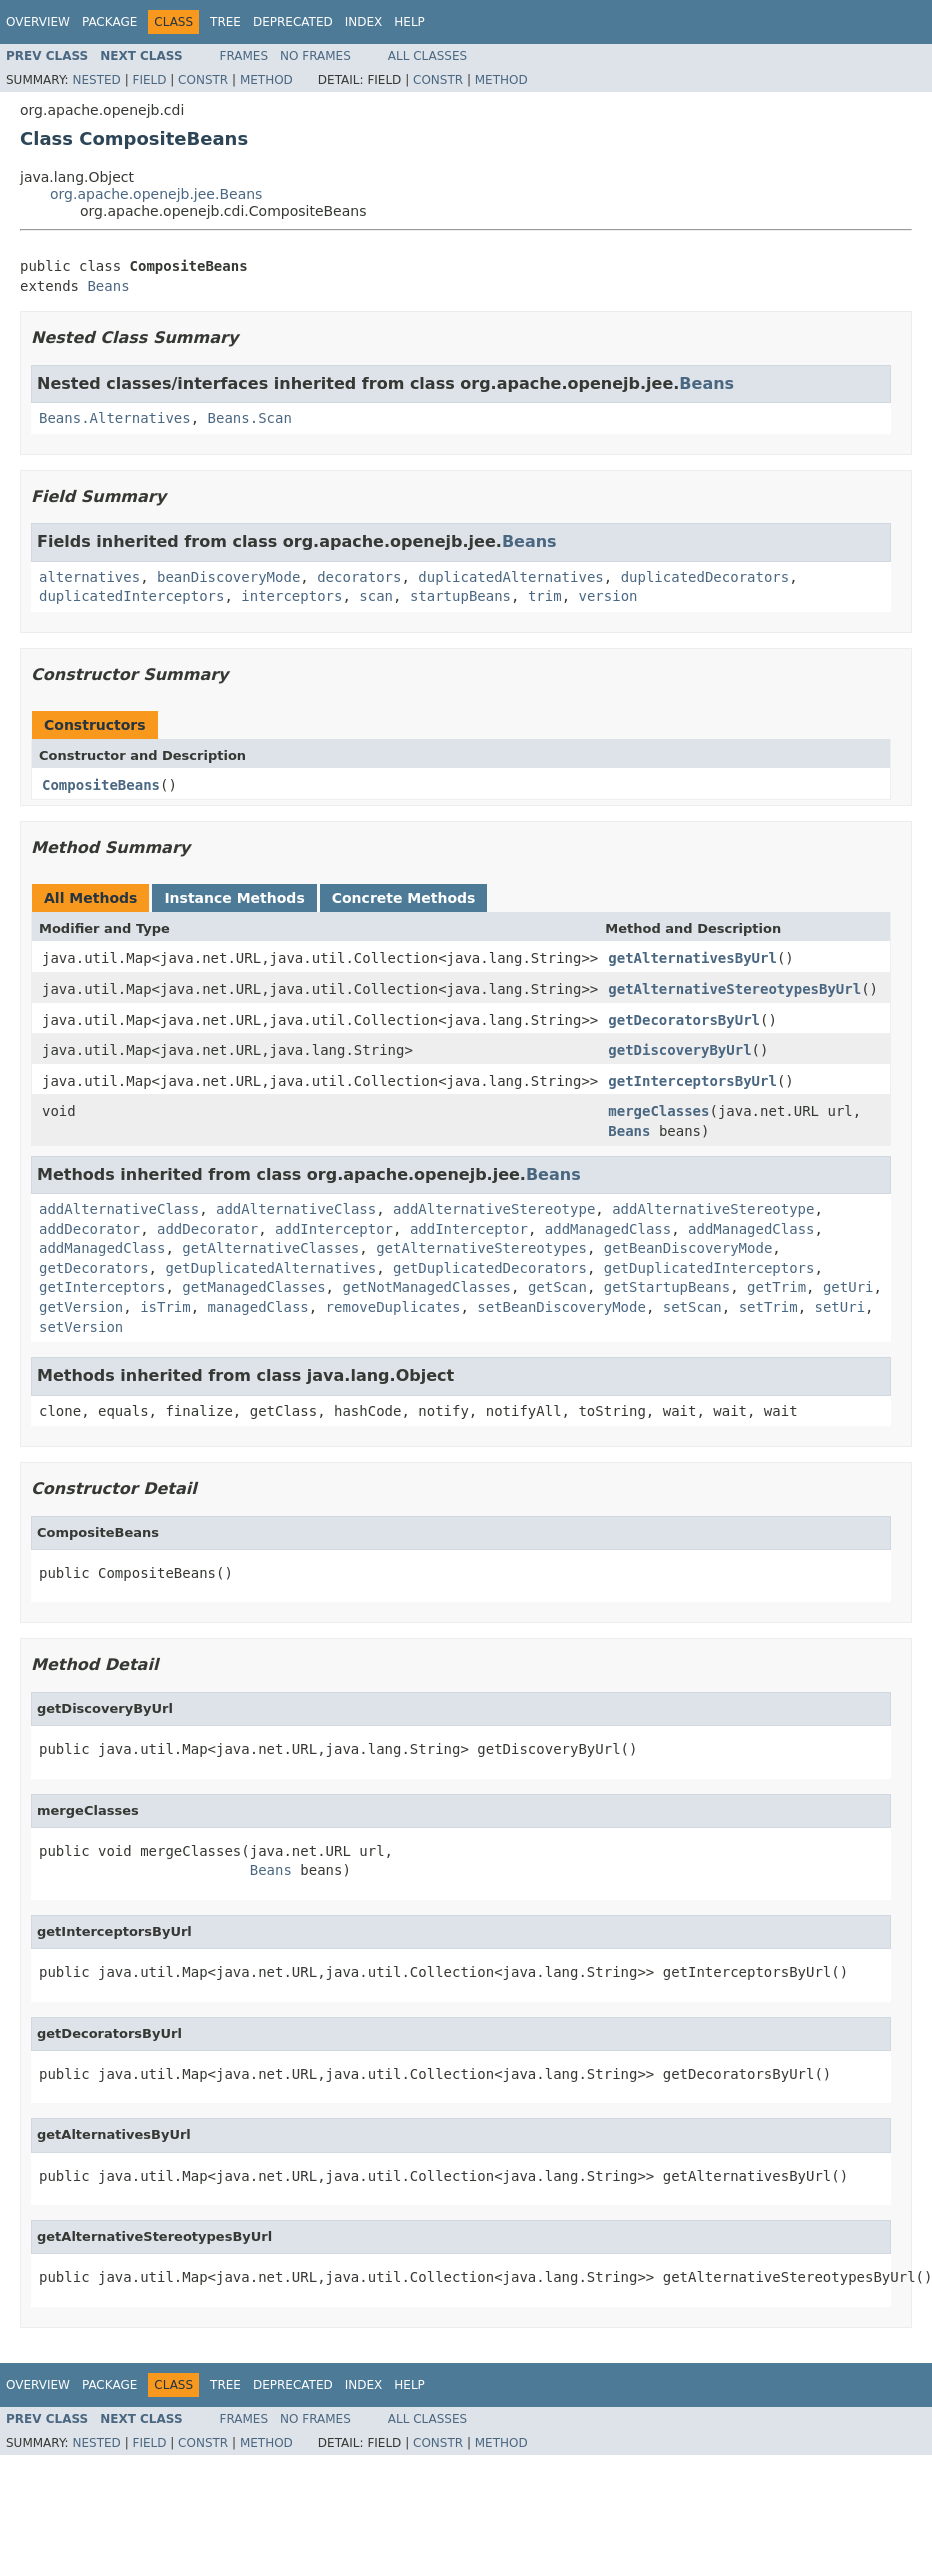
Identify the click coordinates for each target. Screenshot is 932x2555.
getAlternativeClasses (270, 1248)
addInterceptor (334, 1229)
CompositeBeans (101, 785)
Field (149, 80)
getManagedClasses (253, 1287)
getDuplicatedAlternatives (270, 1268)
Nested (96, 80)
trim (545, 596)
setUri (840, 1307)
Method (266, 80)
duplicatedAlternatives (510, 577)
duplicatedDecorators (705, 577)
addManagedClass (608, 1229)
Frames (244, 56)
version (607, 596)
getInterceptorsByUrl (692, 1081)
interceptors (291, 596)
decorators (359, 577)
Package (109, 22)
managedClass (258, 1307)
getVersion (81, 1307)
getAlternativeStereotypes (481, 1248)
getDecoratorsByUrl (684, 1020)
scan (376, 596)
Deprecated (293, 22)
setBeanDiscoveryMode (561, 1307)
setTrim (768, 1307)
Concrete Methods (404, 898)
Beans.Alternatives (115, 418)
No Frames (315, 56)
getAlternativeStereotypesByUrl (734, 989)
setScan (692, 1307)
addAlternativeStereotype (494, 1209)
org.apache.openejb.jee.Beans (156, 194)
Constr (203, 80)
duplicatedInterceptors (131, 596)
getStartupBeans (667, 1287)
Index (364, 22)
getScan (557, 1287)
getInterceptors (102, 1287)
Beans (108, 286)
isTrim (165, 1307)
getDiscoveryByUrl (679, 1050)
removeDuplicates (393, 1307)
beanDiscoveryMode (228, 577)
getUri (848, 1287)
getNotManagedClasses (426, 1287)
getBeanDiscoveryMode (688, 1248)
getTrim (776, 1287)
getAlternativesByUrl (692, 958)
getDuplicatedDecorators (490, 1268)
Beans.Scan (250, 418)
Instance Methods (234, 898)
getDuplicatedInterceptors (709, 1268)
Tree (225, 22)
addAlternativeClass (119, 1209)
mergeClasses (658, 1111)
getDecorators (94, 1268)
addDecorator (89, 1229)
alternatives (89, 577)
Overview (38, 22)
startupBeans (460, 596)
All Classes (427, 56)
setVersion (81, 1327)
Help (409, 22)
